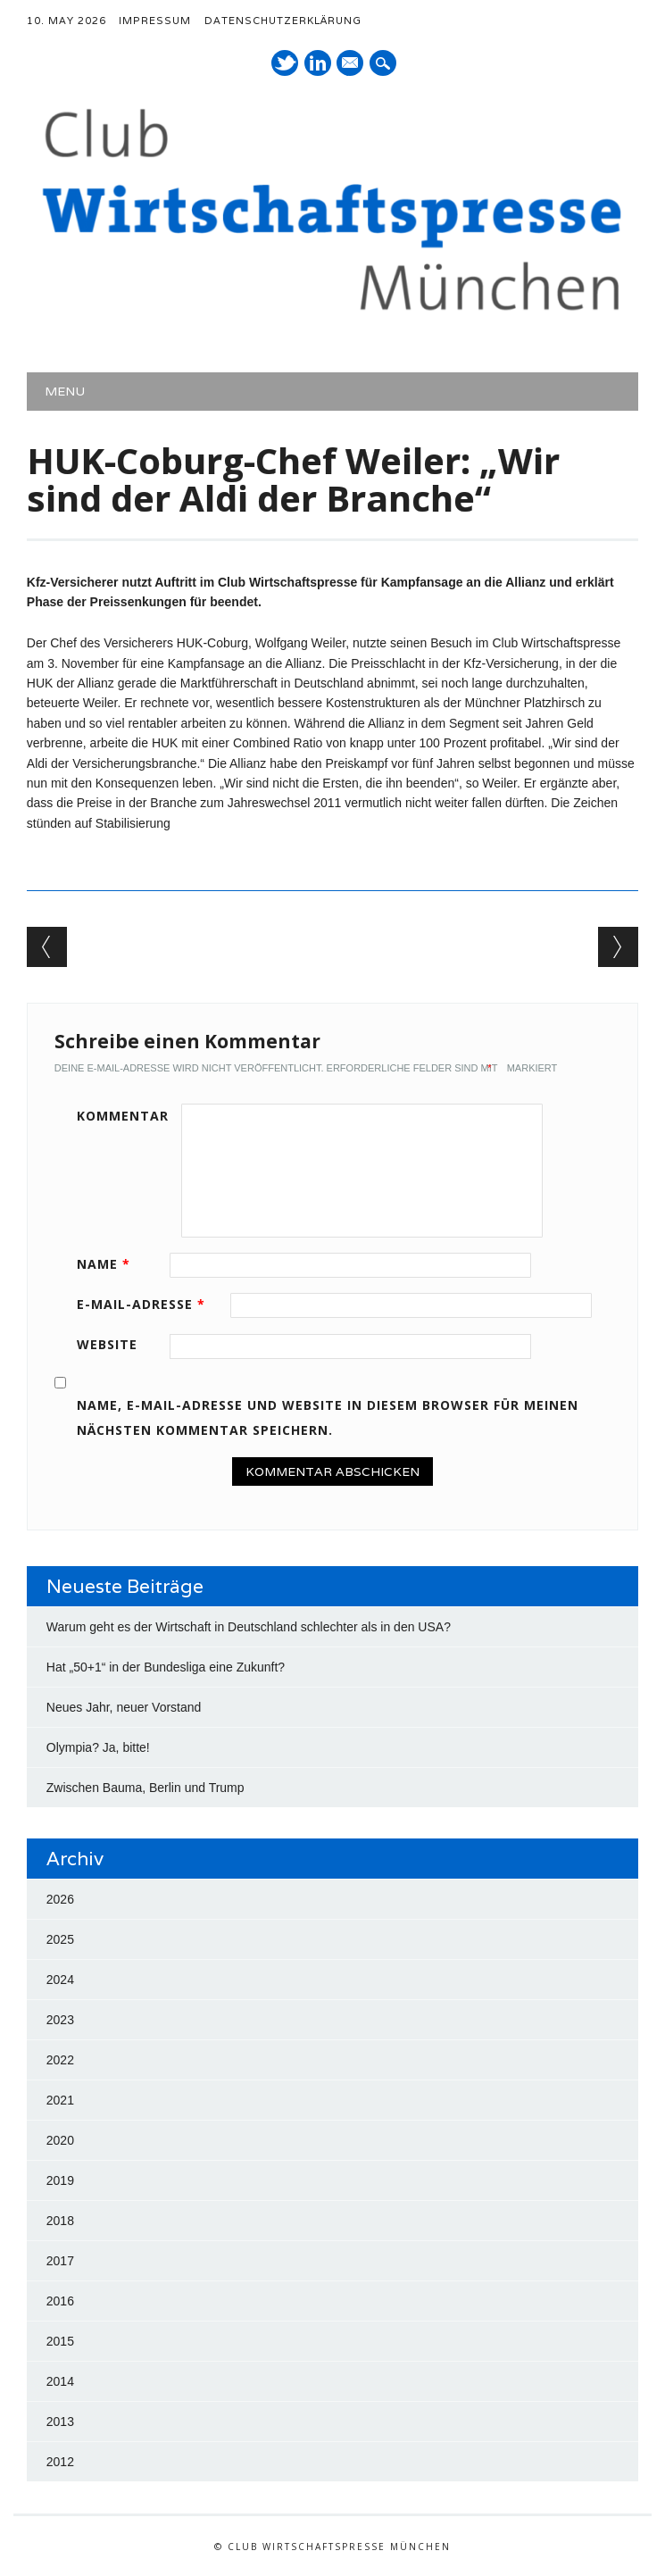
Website (107, 1344)
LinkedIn (317, 63)
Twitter (284, 63)
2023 (60, 2020)
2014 (60, 2381)
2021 (60, 2100)
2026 (60, 1899)
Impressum (155, 20)
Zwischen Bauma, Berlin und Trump (145, 1787)
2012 (60, 2462)
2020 (60, 2140)
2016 (60, 2301)
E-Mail (351, 64)
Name (110, 1263)
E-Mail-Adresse (147, 1304)
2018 (60, 2220)
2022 (60, 2060)
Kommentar (123, 1115)
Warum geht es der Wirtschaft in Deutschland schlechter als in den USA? (248, 1627)
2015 (60, 2341)
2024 (60, 1979)
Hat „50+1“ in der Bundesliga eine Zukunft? (165, 1667)
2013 (60, 2421)
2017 (60, 2261)
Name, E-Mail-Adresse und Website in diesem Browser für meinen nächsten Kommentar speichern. (327, 1417)
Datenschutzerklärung (283, 20)
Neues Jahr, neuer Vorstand (124, 1707)
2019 (60, 2180)
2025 (60, 1939)
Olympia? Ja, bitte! (98, 1747)
